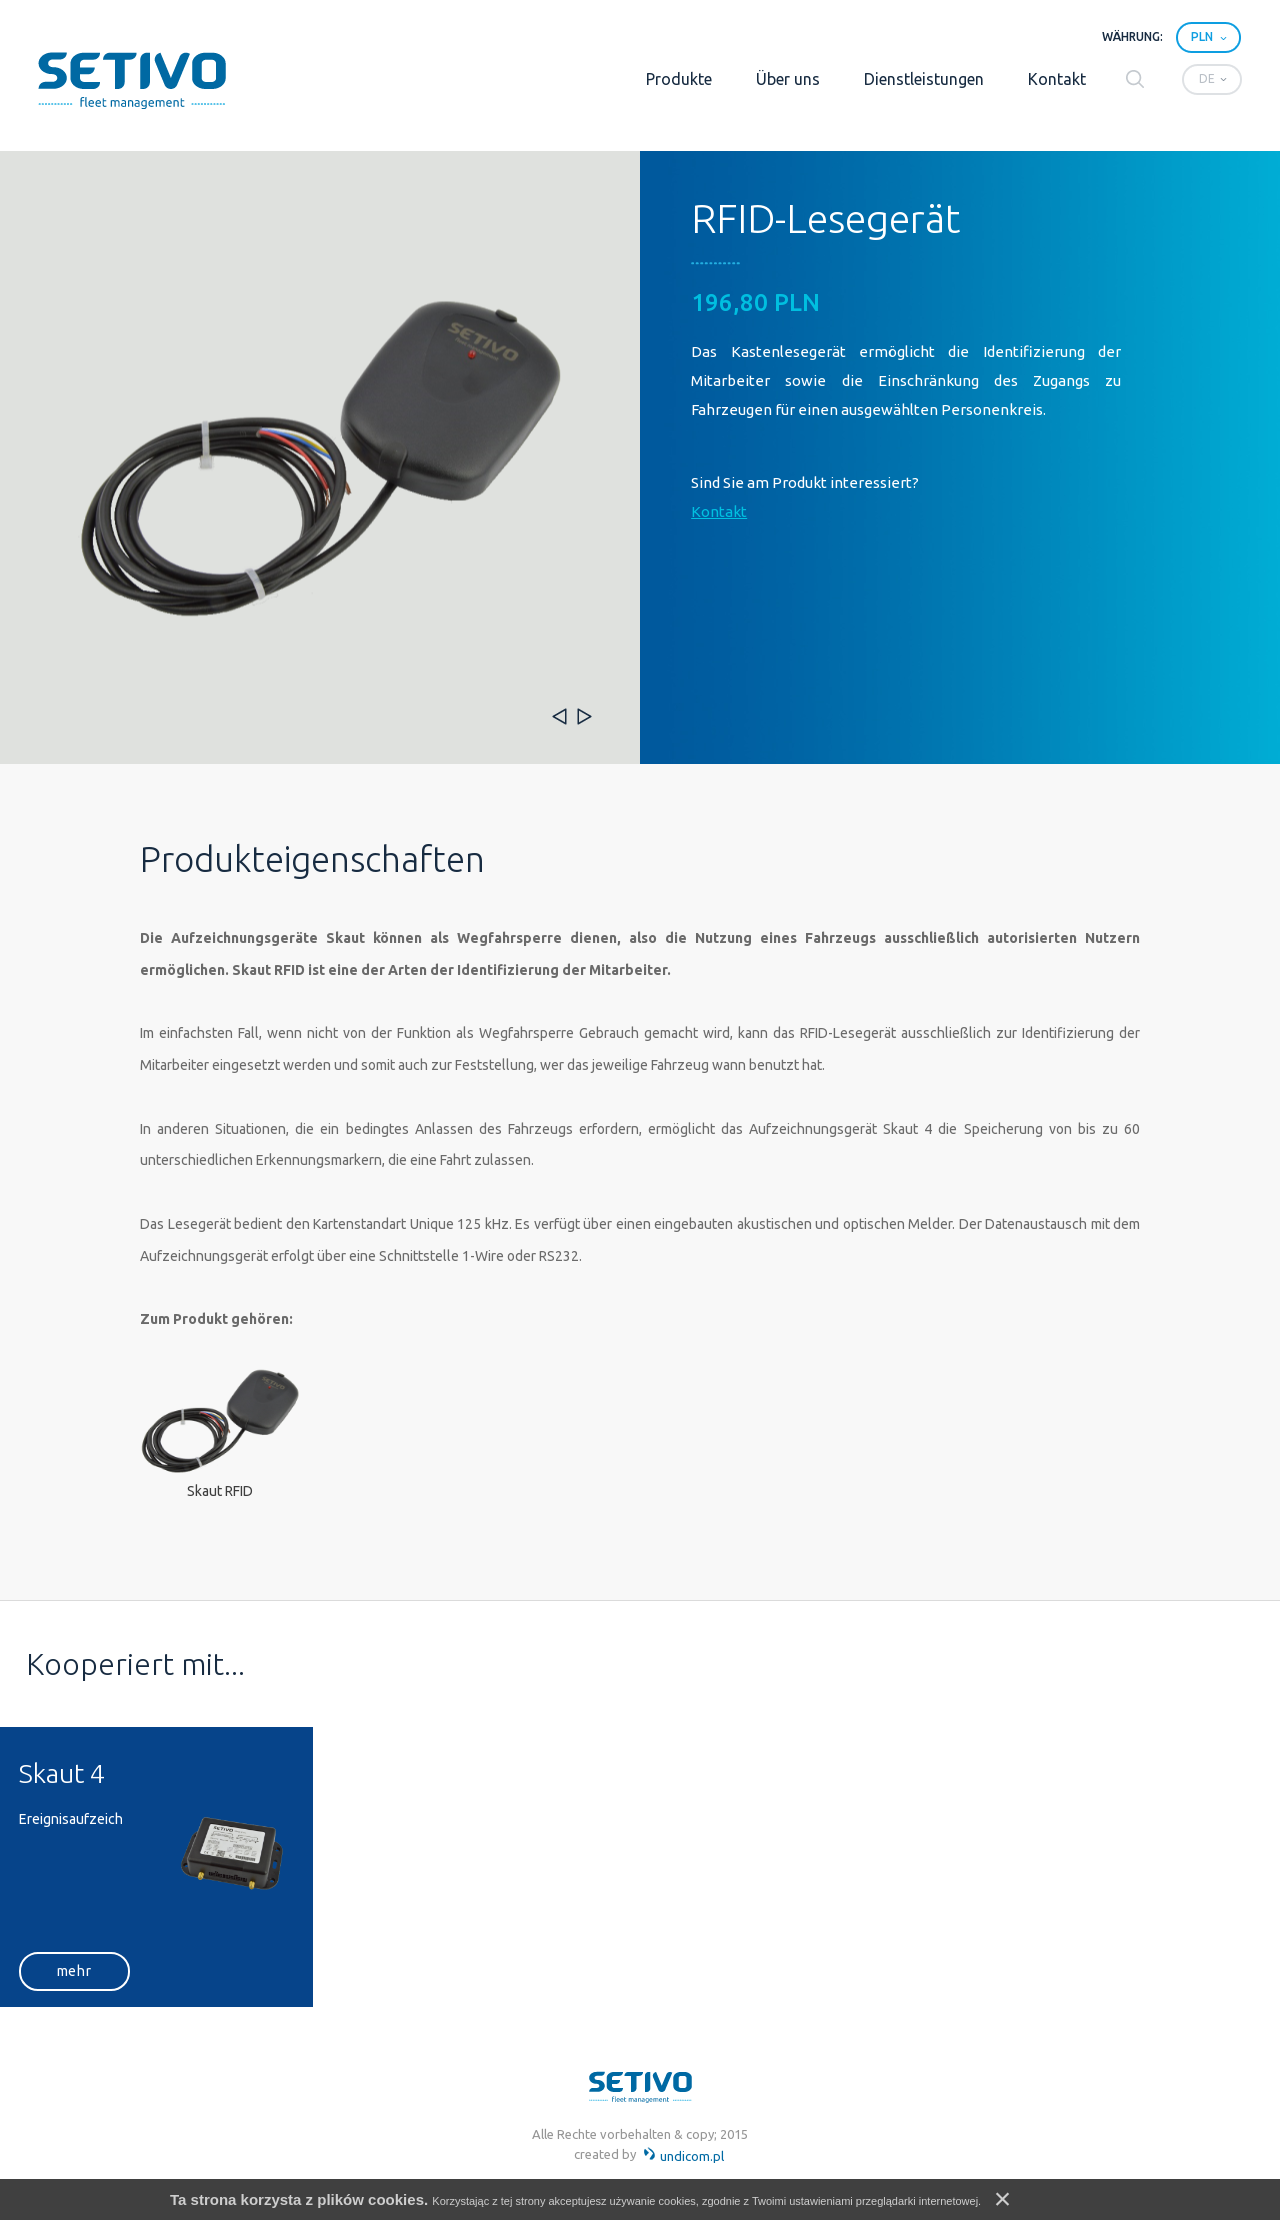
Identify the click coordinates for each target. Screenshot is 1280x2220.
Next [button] (584, 716)
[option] (320, 457)
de (1207, 78)
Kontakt (1057, 79)
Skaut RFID (220, 1491)
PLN (1202, 36)
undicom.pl (683, 2156)
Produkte (679, 79)
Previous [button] (559, 716)
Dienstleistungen (924, 79)
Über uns (788, 79)
